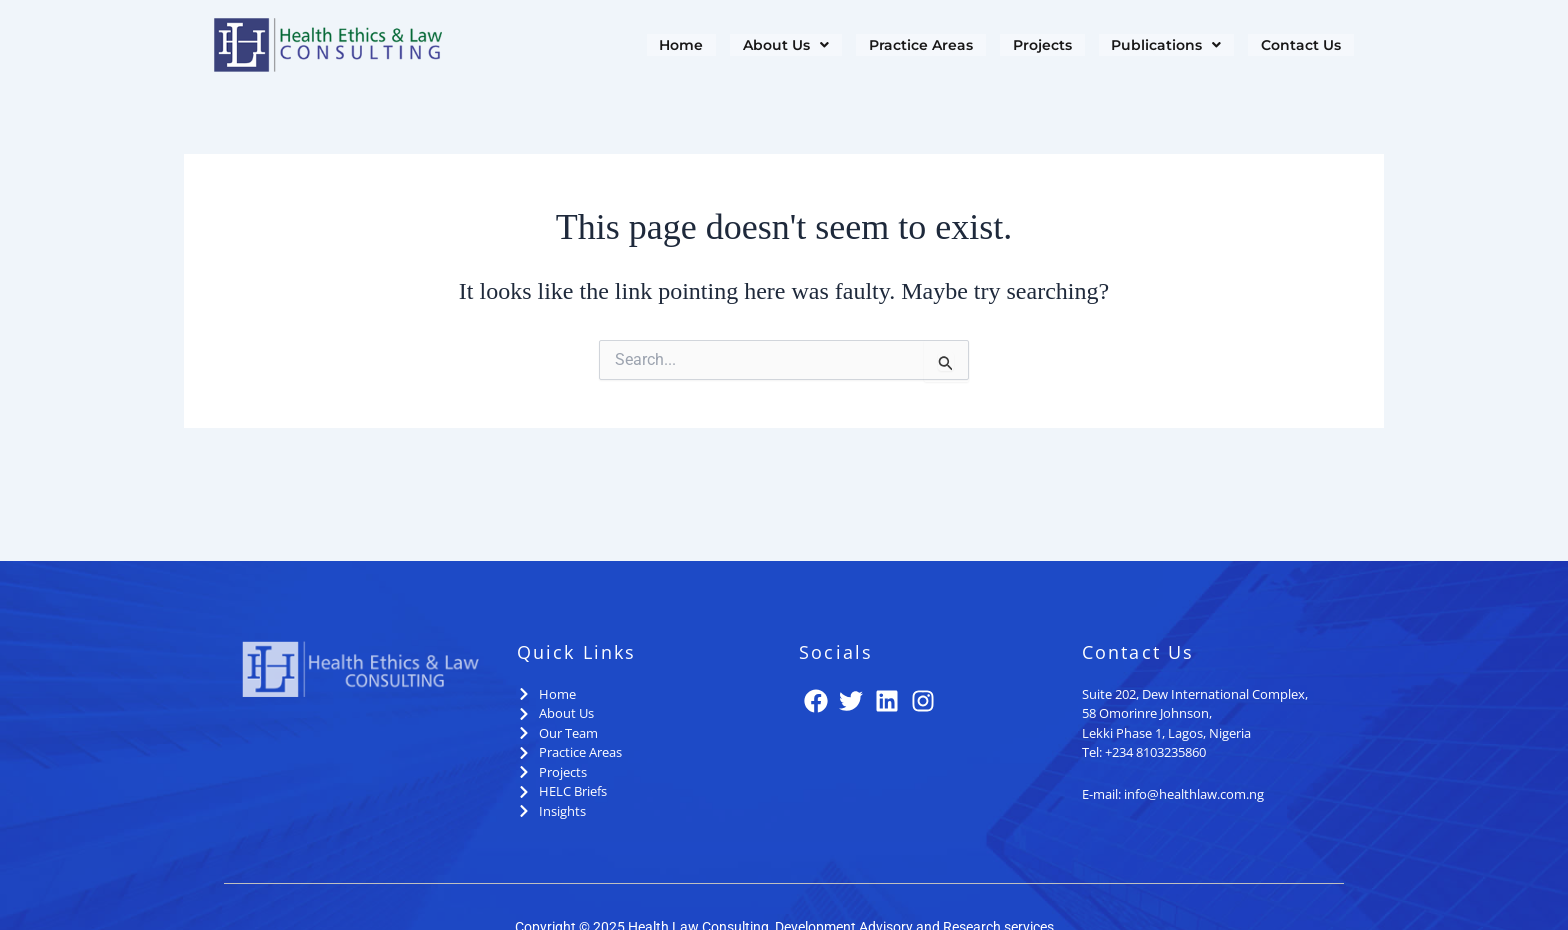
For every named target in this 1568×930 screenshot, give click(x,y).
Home (667, 45)
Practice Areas (911, 45)
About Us (774, 45)
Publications (1162, 45)
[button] (774, 45)
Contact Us (1299, 45)
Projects (1035, 45)
